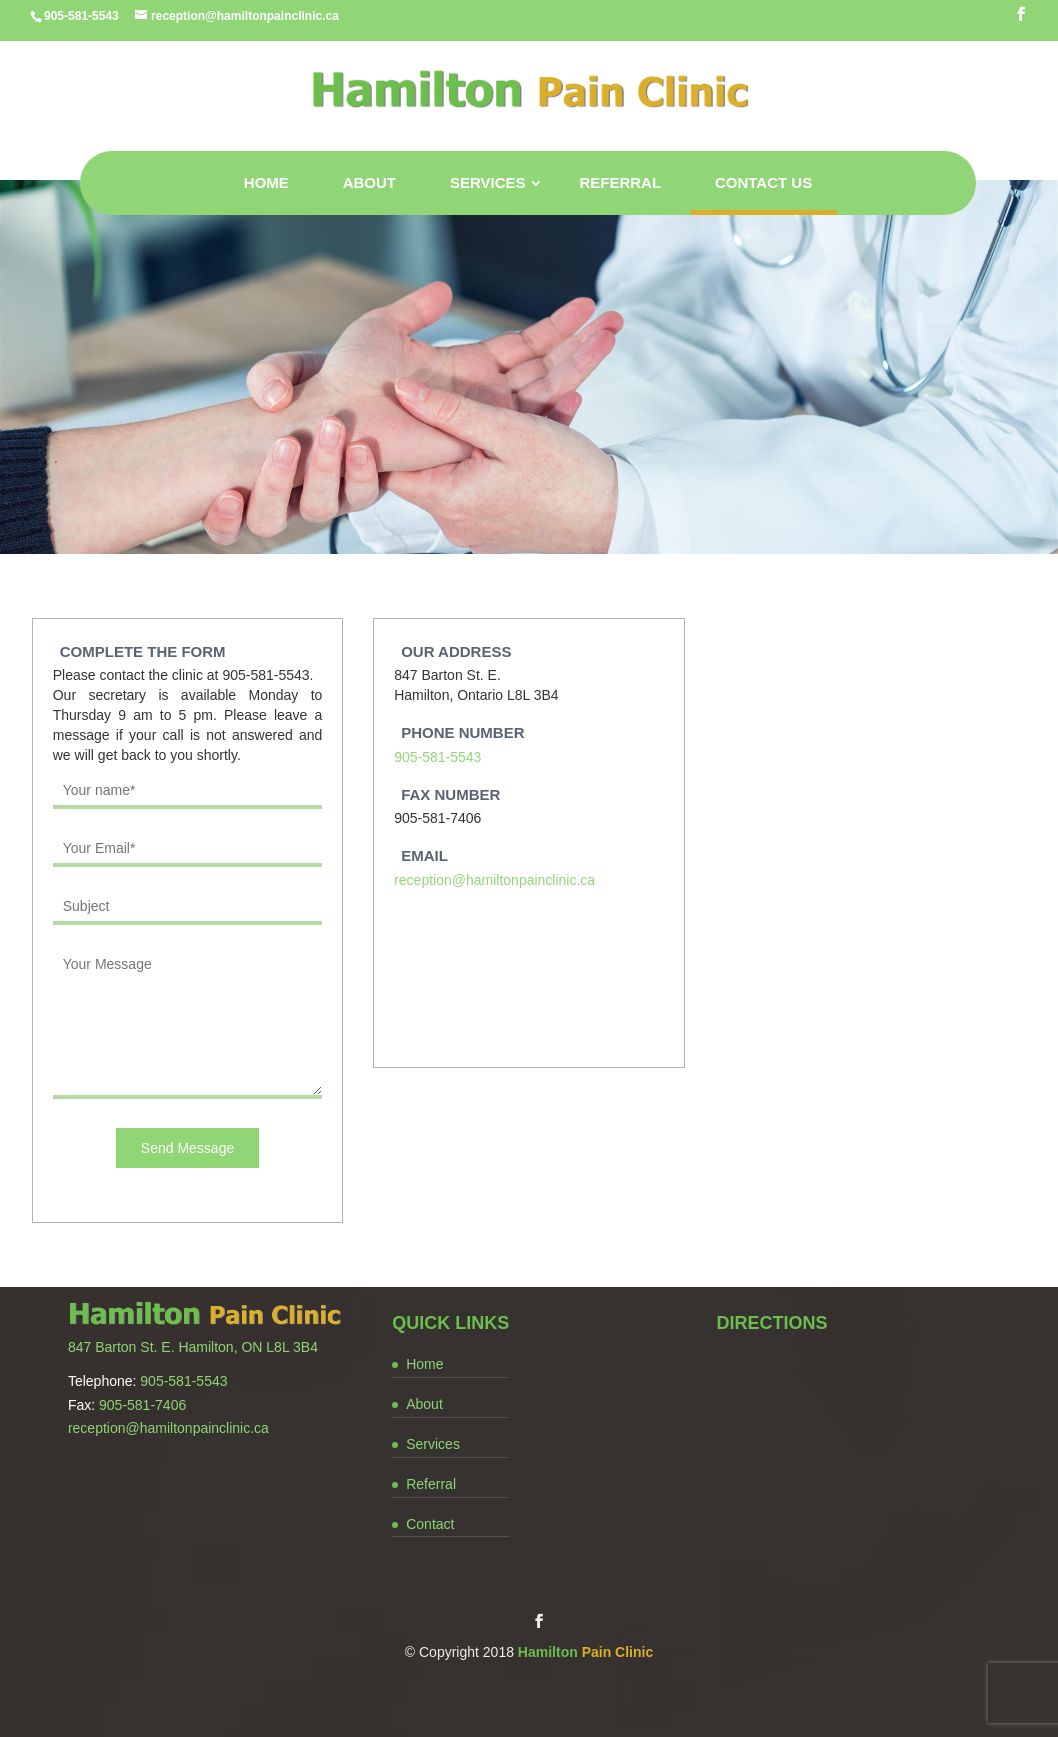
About (369, 182)
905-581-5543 (437, 757)
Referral (620, 182)
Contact (430, 1524)
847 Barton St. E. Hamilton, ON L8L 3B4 (193, 1347)
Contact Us (763, 182)
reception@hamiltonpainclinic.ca (494, 880)
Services (488, 182)
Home (266, 182)
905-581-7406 (142, 1405)
